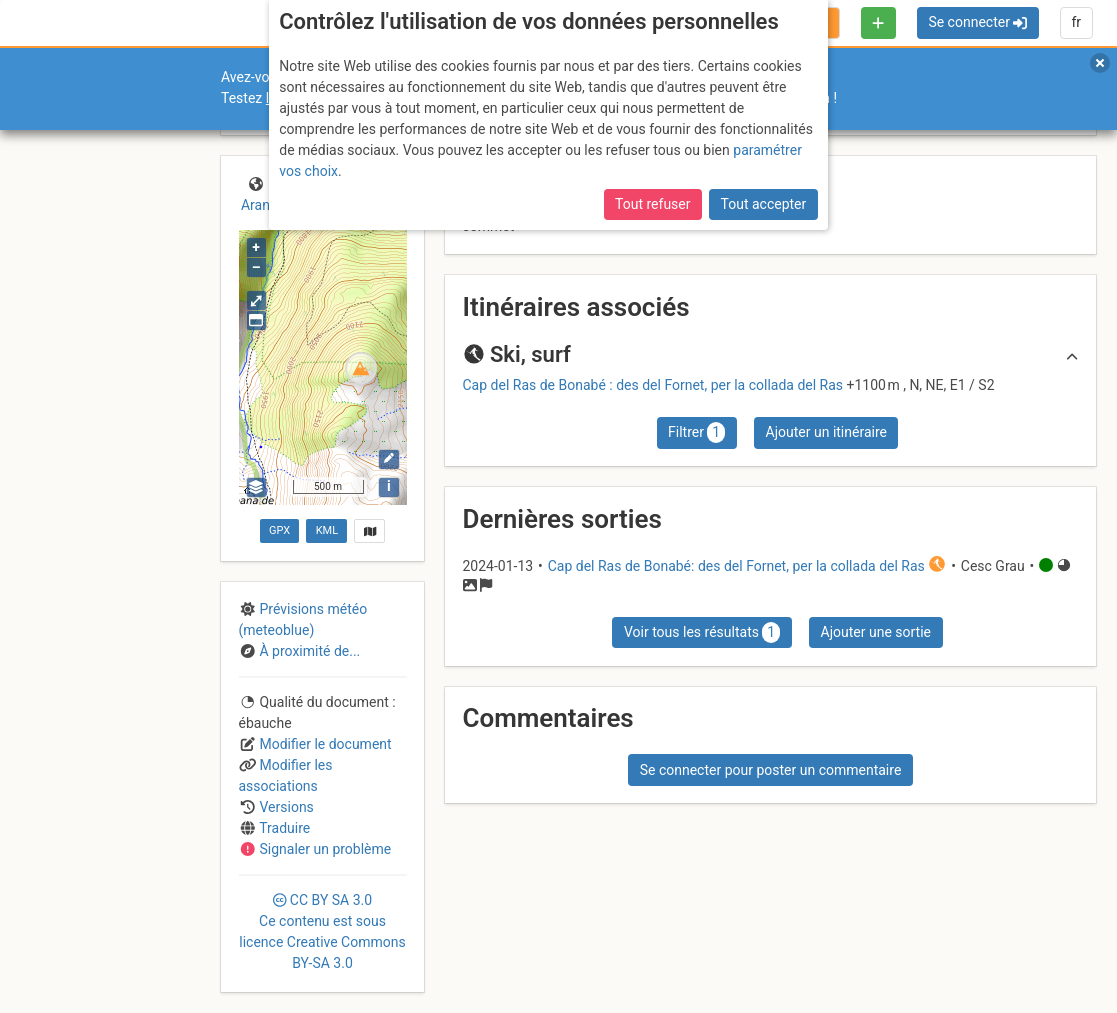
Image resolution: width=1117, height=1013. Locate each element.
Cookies (167, 870)
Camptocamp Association (75, 870)
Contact (58, 859)
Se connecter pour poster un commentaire (771, 770)
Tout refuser (652, 102)
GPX (279, 530)
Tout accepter (764, 102)
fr (1076, 22)
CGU (98, 859)
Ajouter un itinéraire (826, 432)
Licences (139, 859)
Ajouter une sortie (876, 632)
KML (327, 530)
